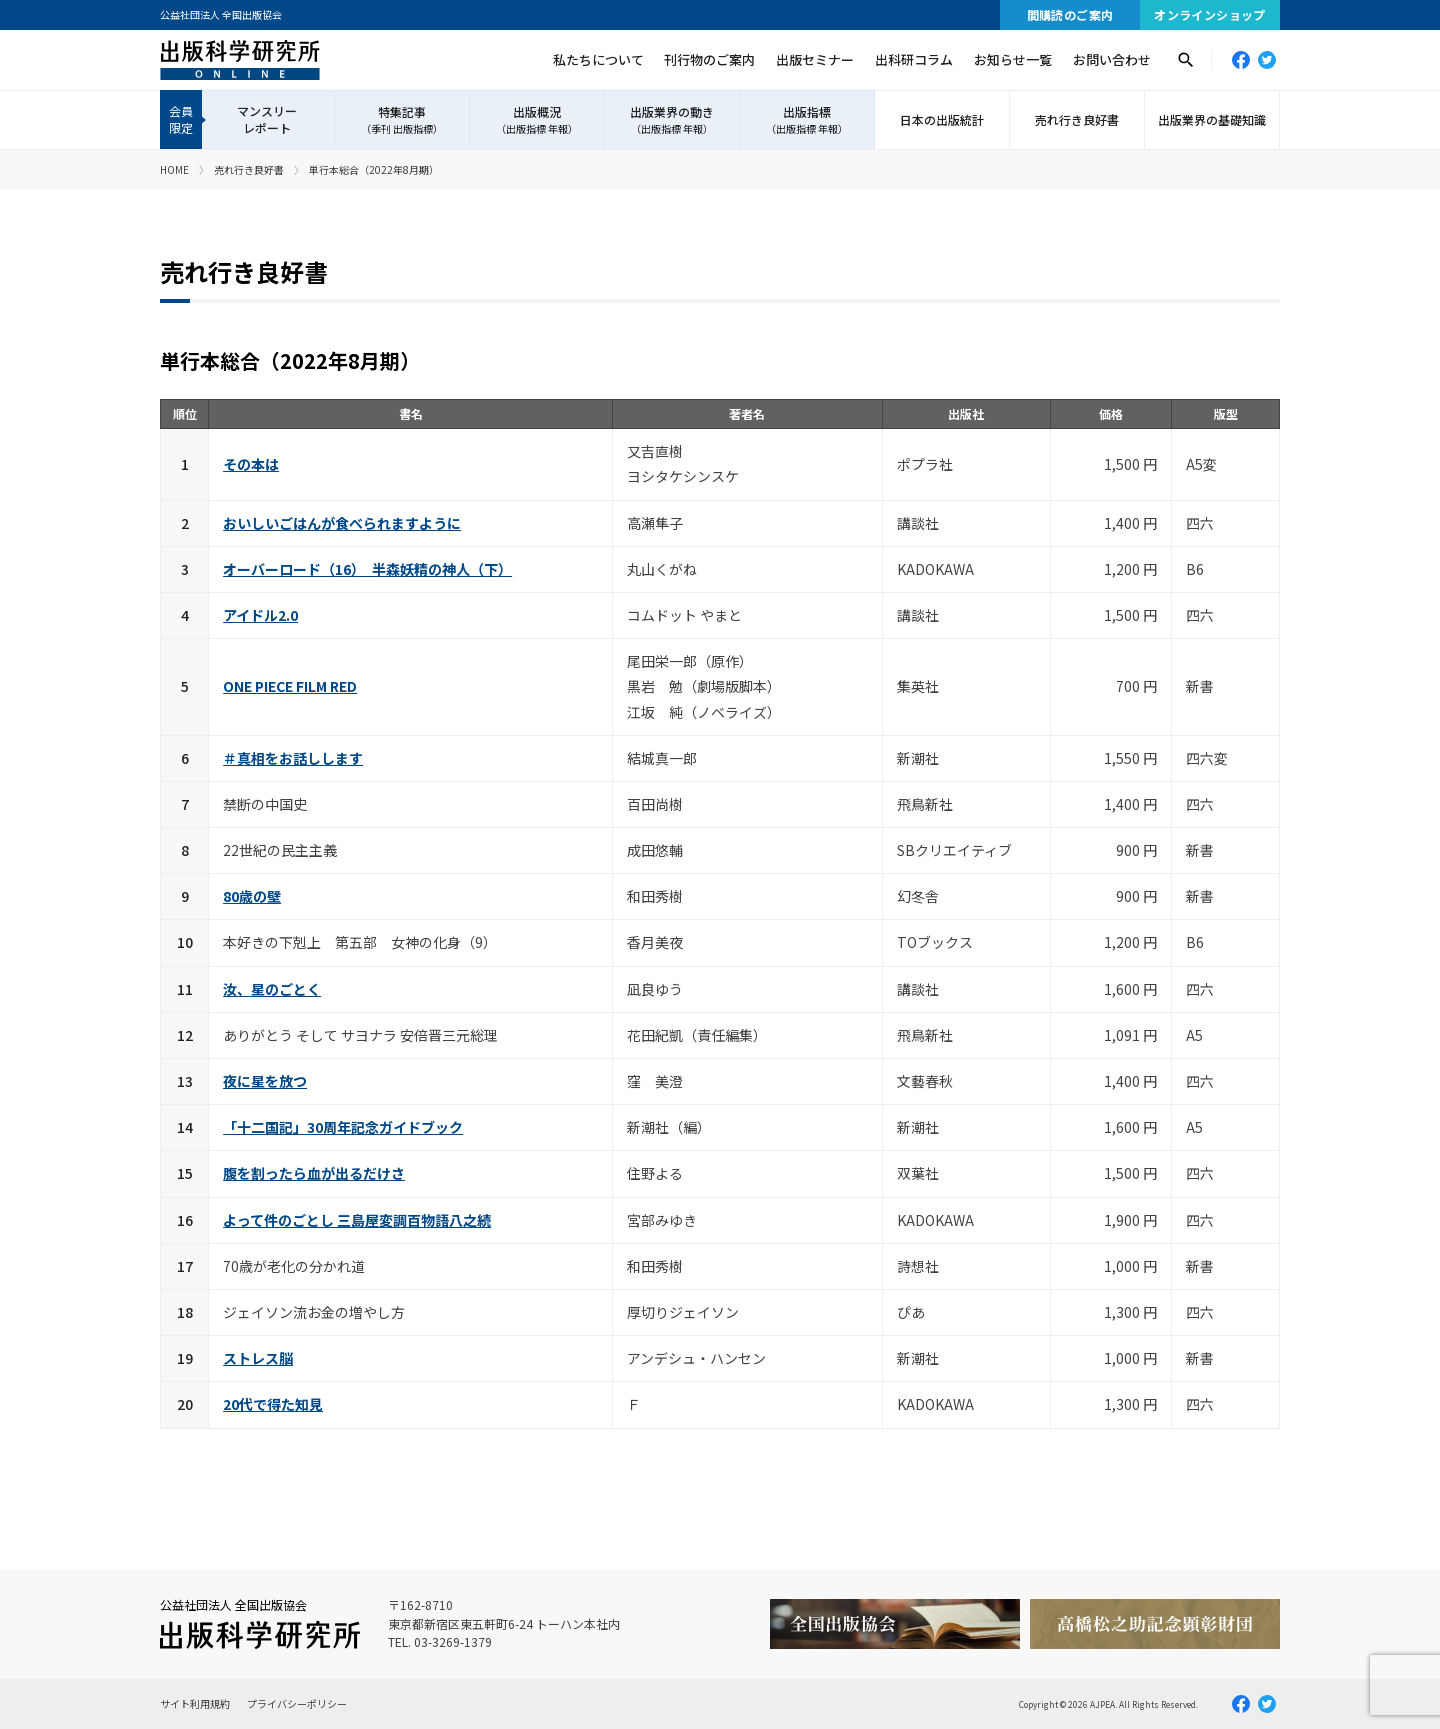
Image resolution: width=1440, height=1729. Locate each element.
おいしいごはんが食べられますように (342, 523)
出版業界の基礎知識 (1212, 119)
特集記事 (402, 120)
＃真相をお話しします (293, 758)
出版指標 (807, 120)
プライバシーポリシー (297, 1703)
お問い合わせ (1112, 59)
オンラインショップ (1210, 14)
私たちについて (598, 59)
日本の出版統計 (942, 119)
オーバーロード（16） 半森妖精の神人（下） (367, 569)
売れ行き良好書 (1077, 119)
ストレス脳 (258, 1358)
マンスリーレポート (267, 119)
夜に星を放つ (265, 1081)
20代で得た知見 (273, 1404)
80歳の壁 (252, 896)
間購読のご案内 (1070, 14)
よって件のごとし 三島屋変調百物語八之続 (357, 1220)
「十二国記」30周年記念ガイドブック (343, 1127)
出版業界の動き (672, 120)
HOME (174, 169)
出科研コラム (914, 59)
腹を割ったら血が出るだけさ (314, 1173)
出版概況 (537, 120)
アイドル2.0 (260, 615)
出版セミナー (815, 59)
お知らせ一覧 (1013, 59)
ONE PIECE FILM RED (290, 686)
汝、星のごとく (272, 989)
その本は (251, 464)
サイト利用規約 (195, 1703)
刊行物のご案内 (709, 59)
